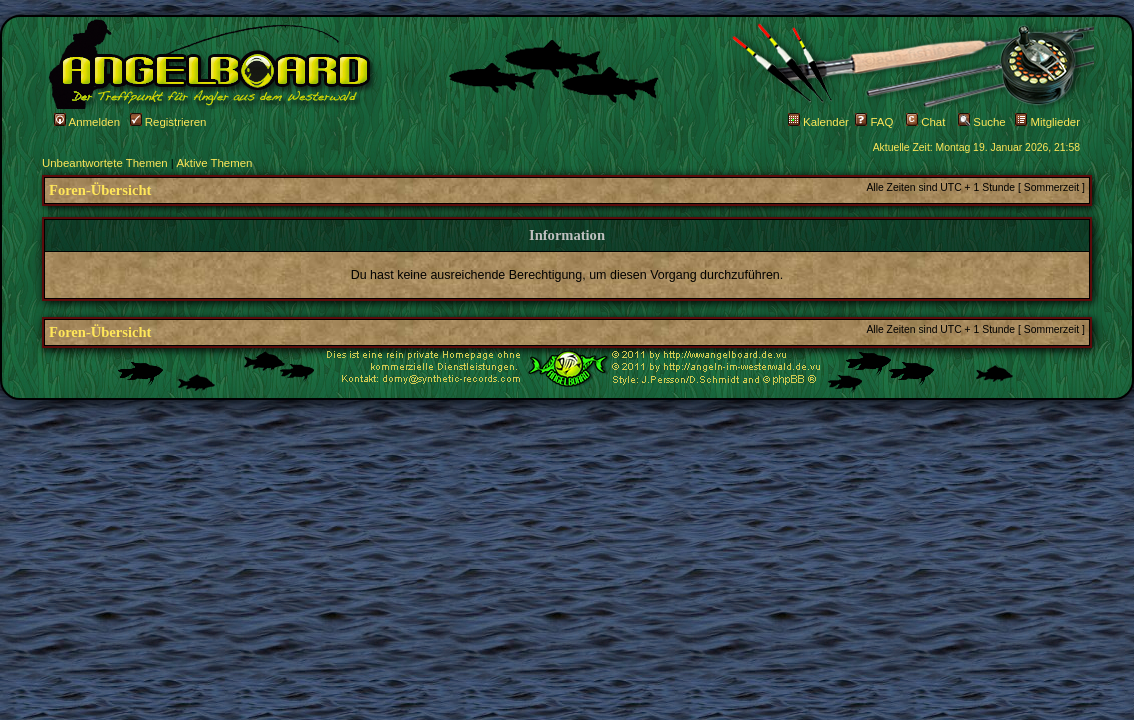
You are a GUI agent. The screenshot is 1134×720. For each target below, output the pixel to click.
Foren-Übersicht (100, 190)
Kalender (818, 122)
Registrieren (168, 122)
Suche (982, 122)
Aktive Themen (214, 163)
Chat (925, 122)
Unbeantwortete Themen (105, 163)
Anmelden (87, 122)
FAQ (874, 122)
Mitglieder (1047, 122)
